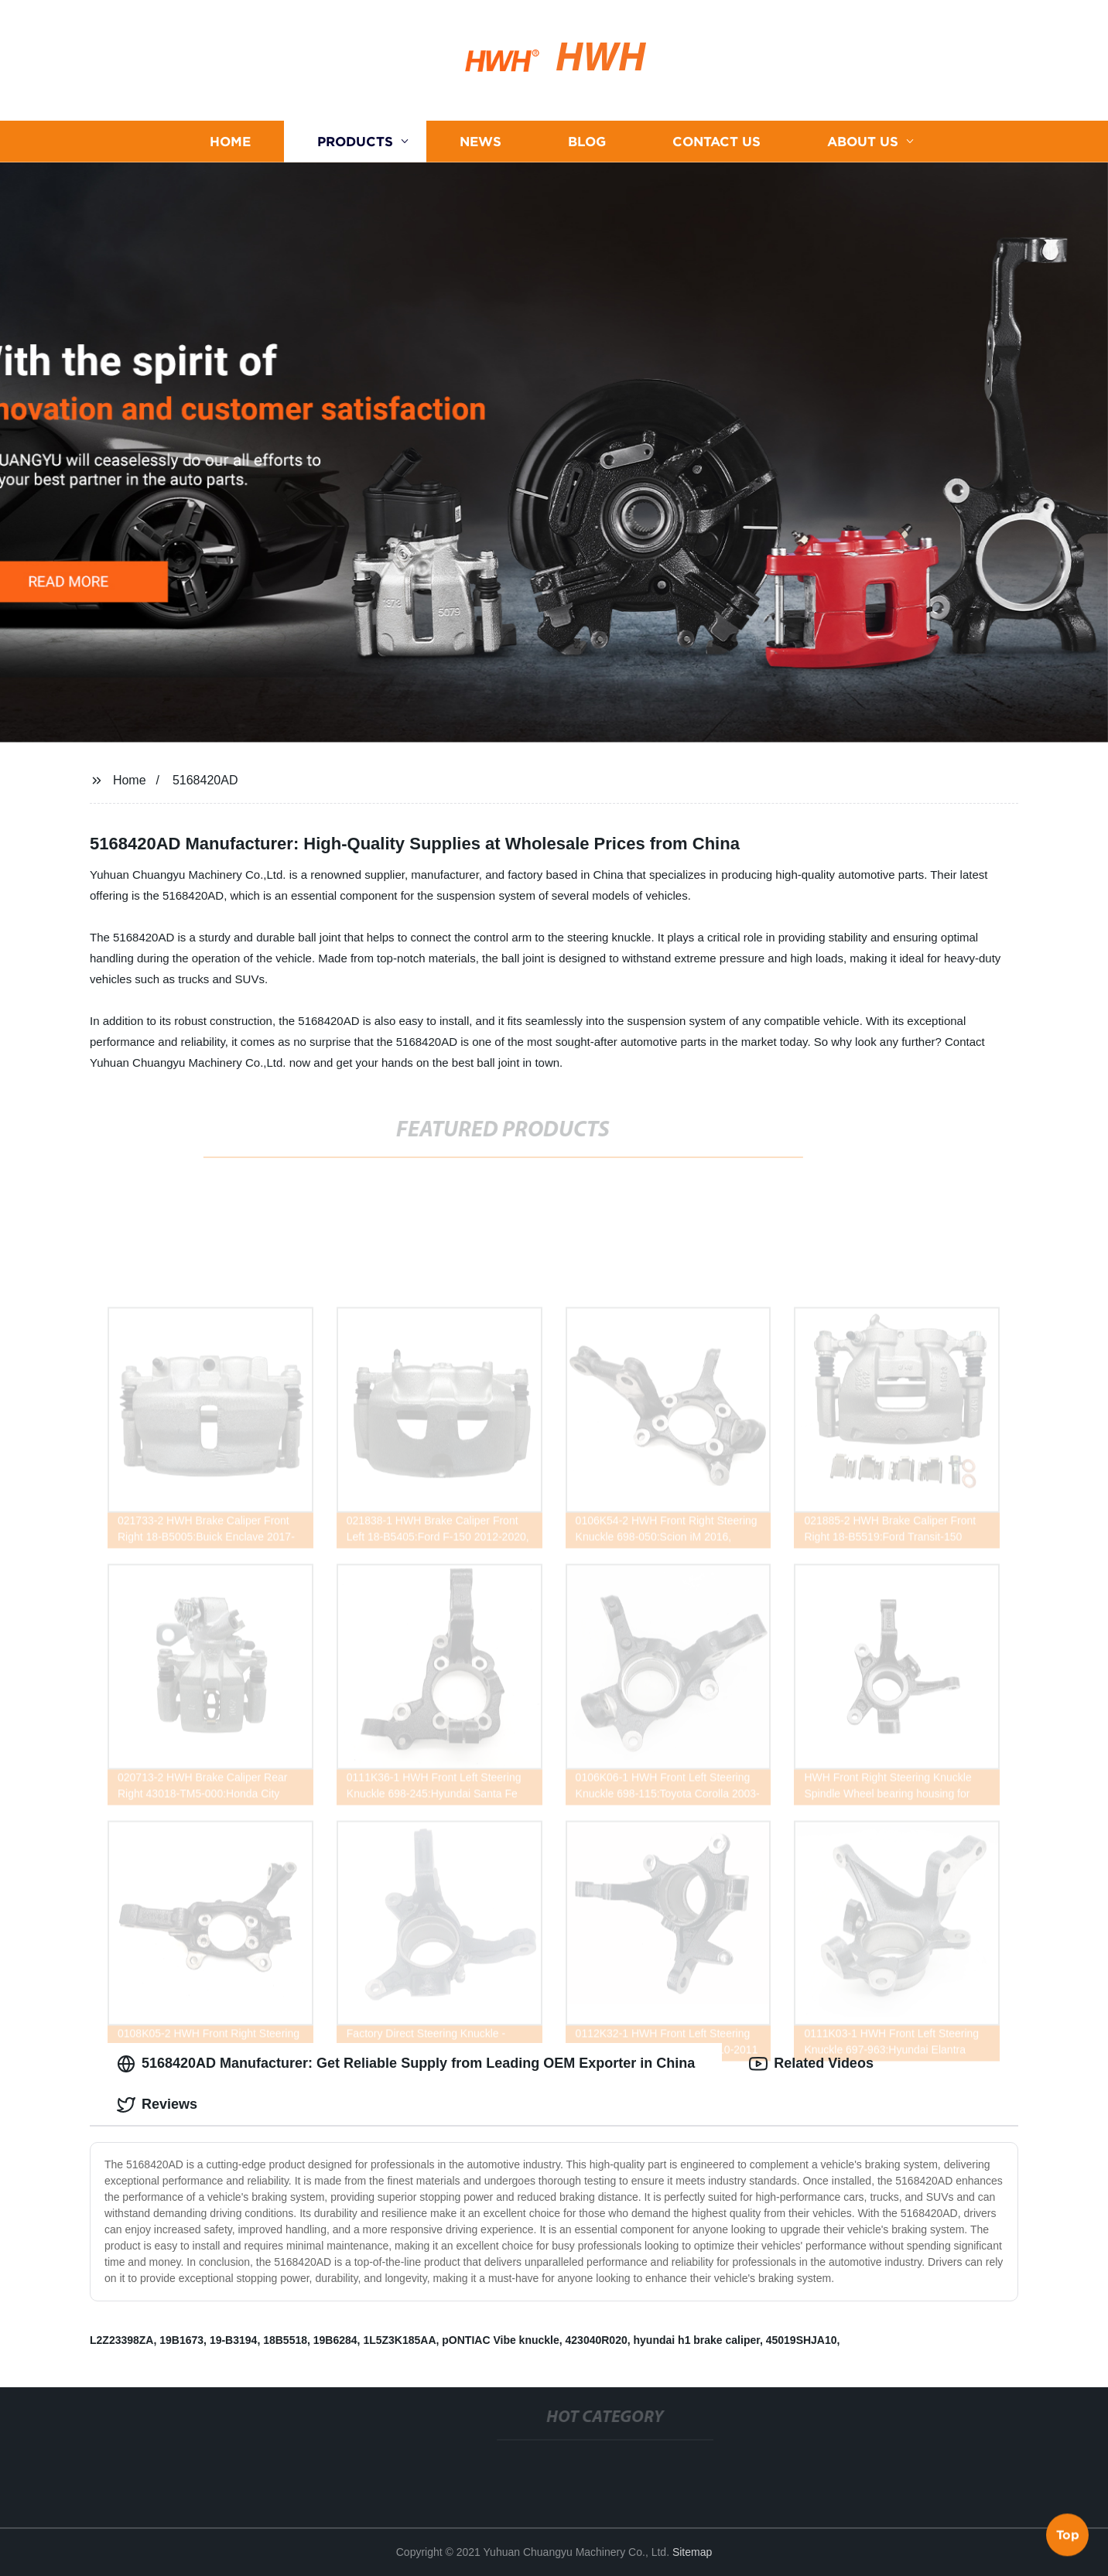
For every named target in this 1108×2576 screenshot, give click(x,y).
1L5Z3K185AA (399, 2340)
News (480, 141)
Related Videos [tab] (811, 2064)
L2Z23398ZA (121, 2340)
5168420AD (205, 780)
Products (355, 141)
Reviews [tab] (157, 2105)
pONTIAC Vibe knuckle (500, 2340)
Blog (587, 141)
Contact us (716, 141)
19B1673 (181, 2340)
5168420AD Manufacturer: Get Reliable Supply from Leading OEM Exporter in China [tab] (406, 2064)
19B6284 (335, 2340)
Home (230, 141)
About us (862, 141)
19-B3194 (234, 2340)
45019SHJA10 (801, 2340)
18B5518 (285, 2340)
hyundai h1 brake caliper (697, 2340)
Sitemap (692, 2552)
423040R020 (597, 2340)
